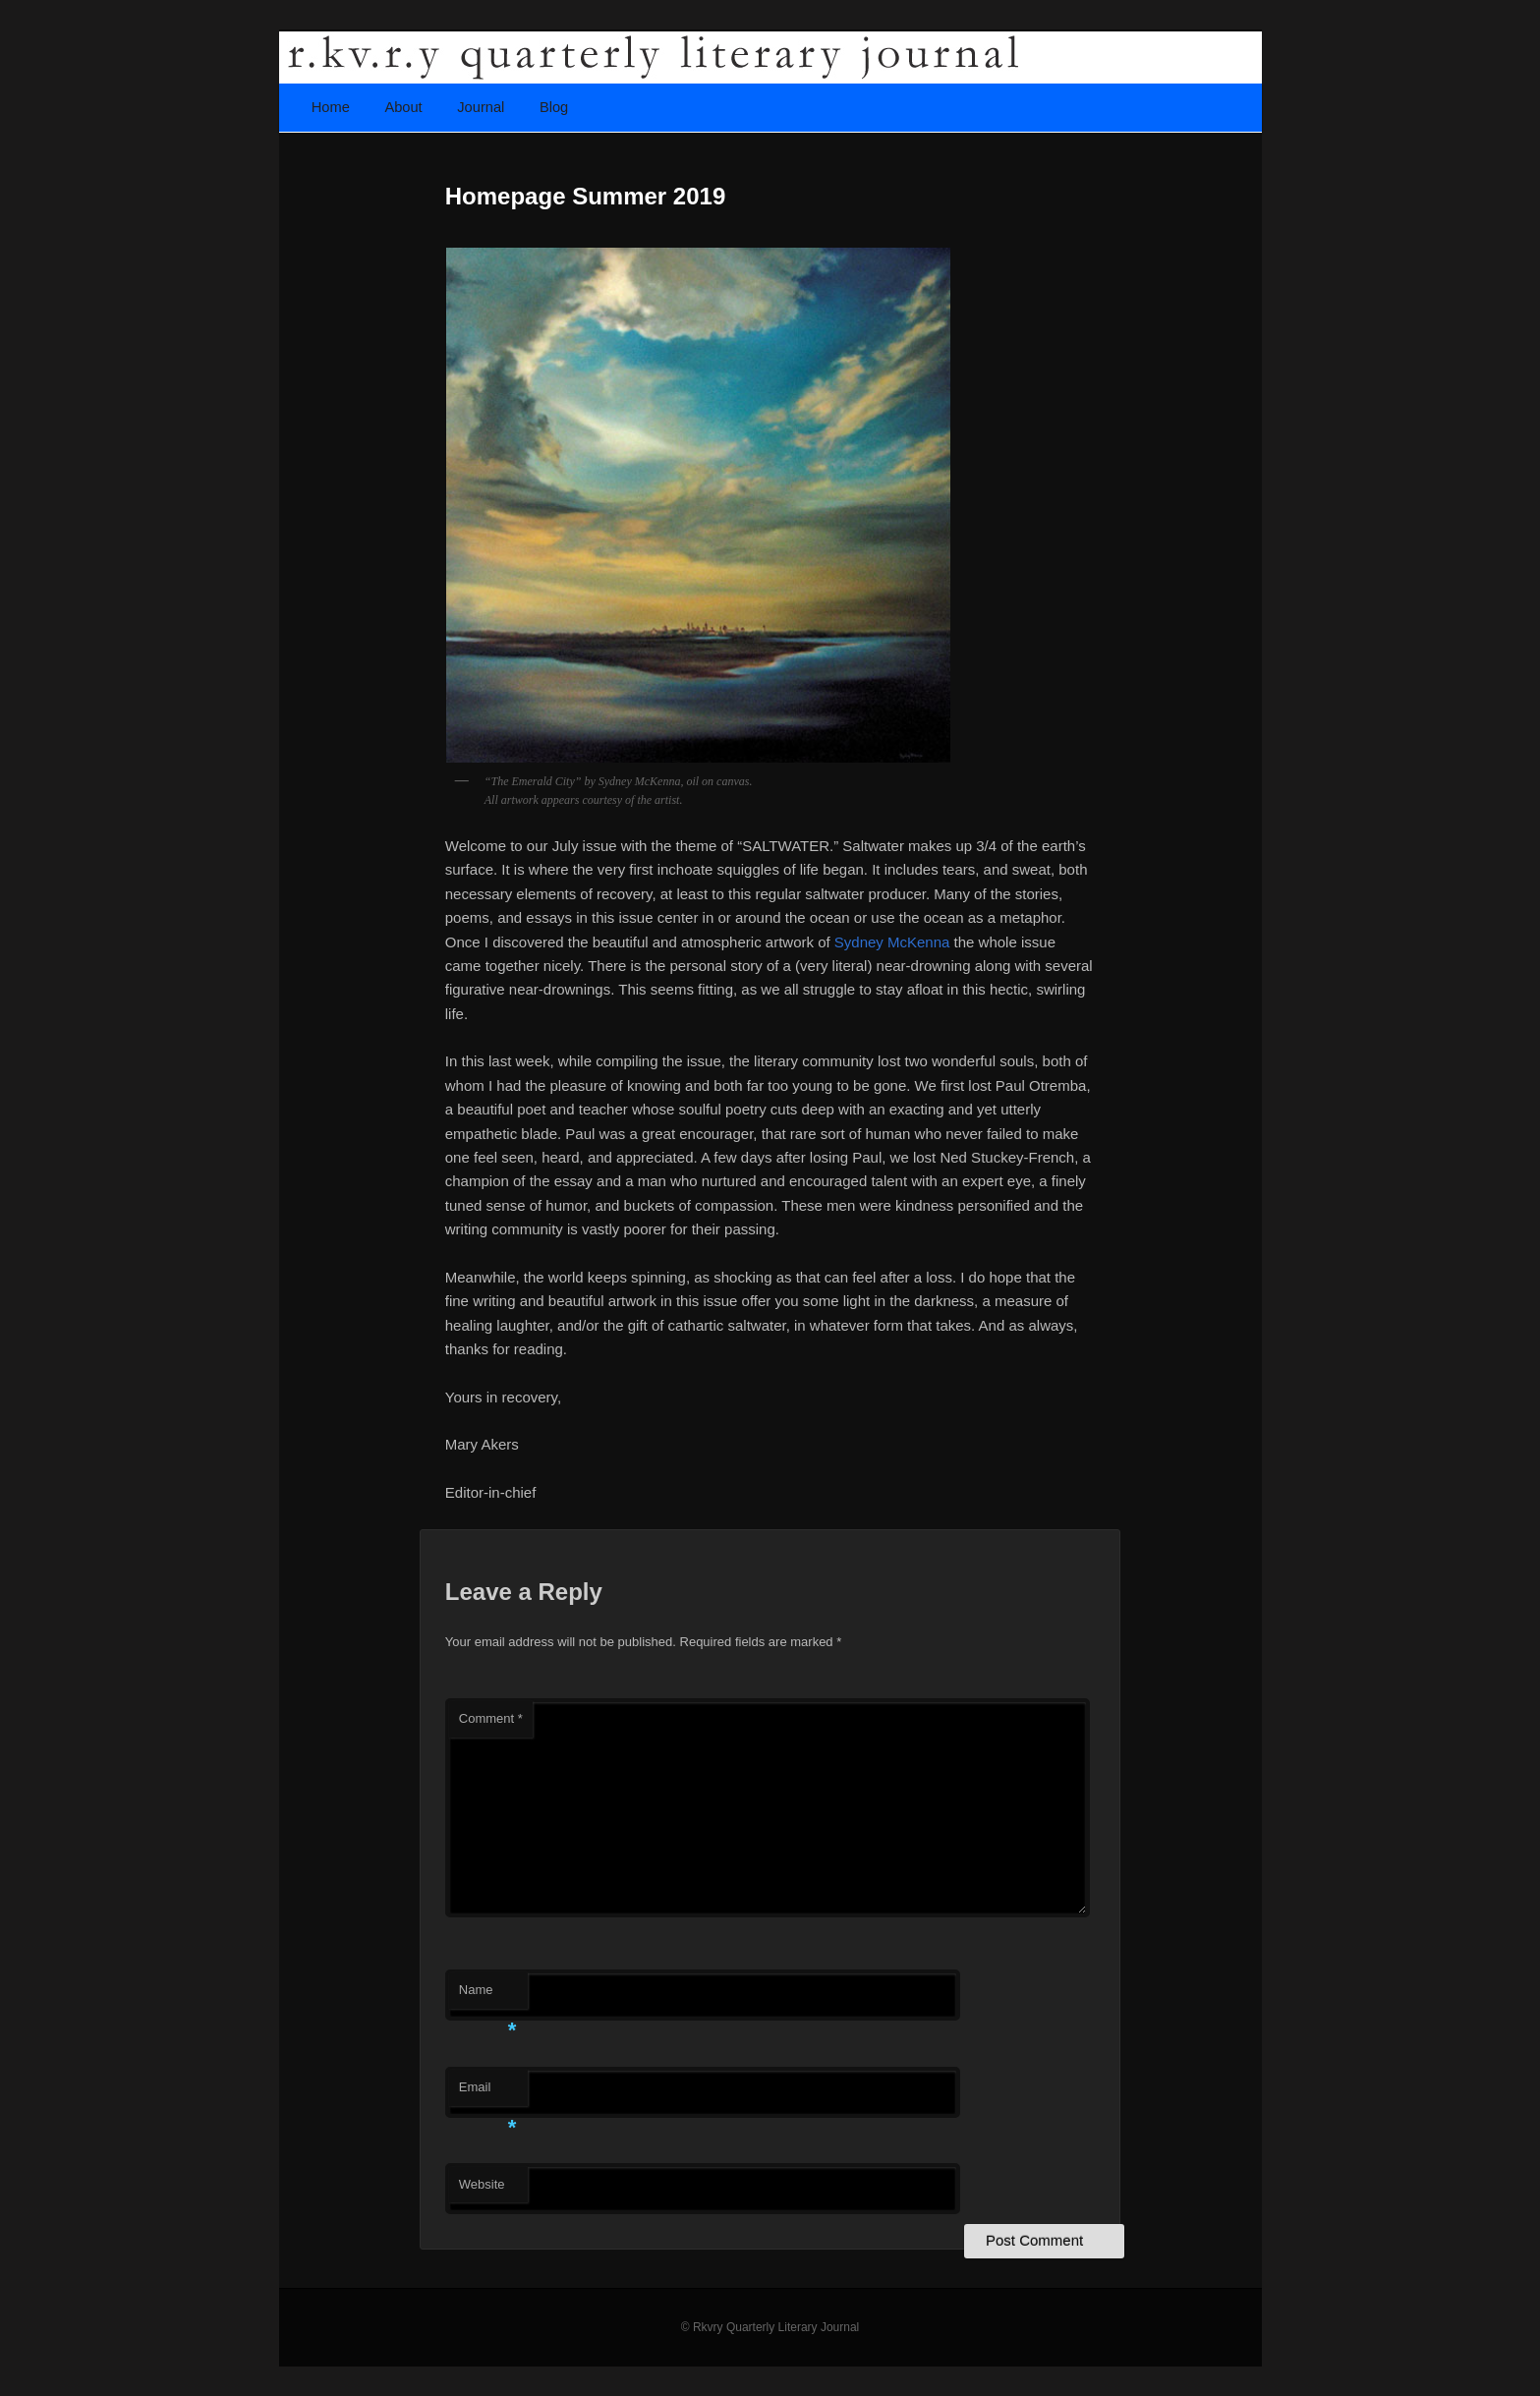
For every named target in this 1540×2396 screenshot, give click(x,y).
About (403, 107)
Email (488, 2093)
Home (331, 107)
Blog (554, 107)
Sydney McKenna (892, 942)
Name (488, 1995)
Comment (491, 1718)
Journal (480, 107)
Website (482, 2184)
